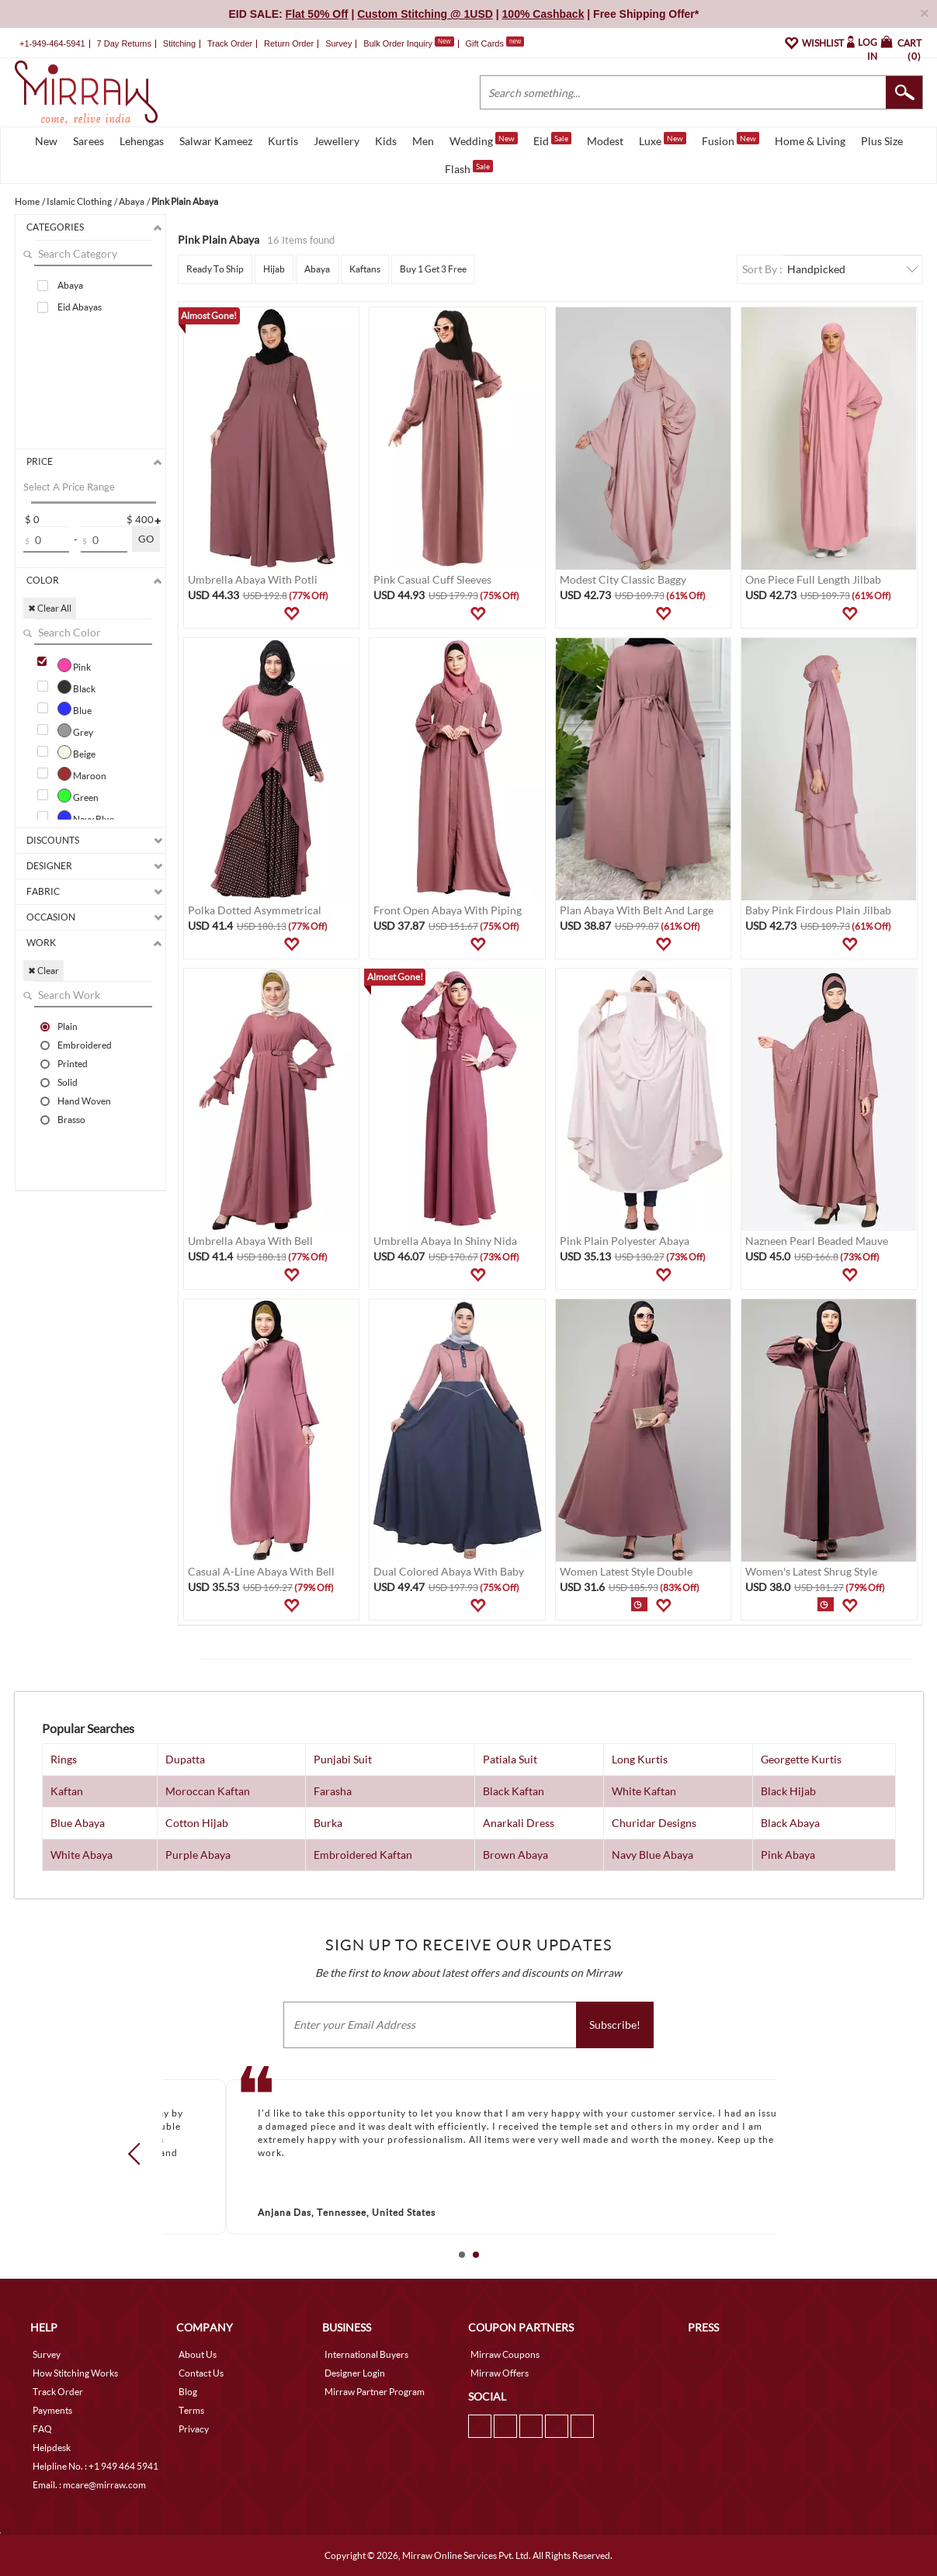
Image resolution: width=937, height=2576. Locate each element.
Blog (188, 2391)
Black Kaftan (513, 1791)
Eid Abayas (79, 307)
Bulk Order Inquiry (397, 43)
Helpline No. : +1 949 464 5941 (95, 2466)
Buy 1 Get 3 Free (433, 269)
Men (423, 140)
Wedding (483, 139)
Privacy (194, 2429)
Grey (75, 730)
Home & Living (810, 140)
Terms (191, 2410)
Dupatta (185, 1759)
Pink (74, 665)
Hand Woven (84, 1100)
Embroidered (84, 1044)
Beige (76, 752)
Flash (469, 167)
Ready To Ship (215, 269)
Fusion (730, 139)
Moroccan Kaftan (207, 1791)
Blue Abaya (77, 1822)
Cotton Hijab (196, 1822)
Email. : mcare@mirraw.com (89, 2485)
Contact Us (201, 2373)
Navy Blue (85, 817)
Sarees (88, 140)
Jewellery (336, 140)
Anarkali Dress (518, 1822)
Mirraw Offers (499, 2373)
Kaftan (66, 1791)
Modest (605, 140)
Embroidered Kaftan (363, 1854)
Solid (67, 1082)
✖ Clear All (49, 608)
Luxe (662, 139)
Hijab (274, 269)
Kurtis (283, 140)
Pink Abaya (788, 1854)
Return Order (289, 43)
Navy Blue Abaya (652, 1854)
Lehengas (142, 140)
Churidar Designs (654, 1822)
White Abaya (81, 1854)
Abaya (70, 285)
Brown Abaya (515, 1854)
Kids (386, 140)
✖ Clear (43, 970)
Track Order (229, 43)
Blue (74, 709)
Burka (328, 1822)
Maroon (81, 774)
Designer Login (354, 2373)
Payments (52, 2410)
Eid (552, 139)
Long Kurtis (640, 1759)
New (46, 140)
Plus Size (882, 140)
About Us (198, 2354)
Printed (72, 1063)
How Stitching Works (75, 2373)
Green (78, 796)
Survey (338, 43)
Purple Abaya (198, 1854)
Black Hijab (788, 1791)
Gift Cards (494, 43)
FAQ (42, 2429)
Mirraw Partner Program (374, 2391)
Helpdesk (52, 2447)
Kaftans (364, 269)
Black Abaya (790, 1822)
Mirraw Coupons (505, 2354)
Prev (138, 2154)
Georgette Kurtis (801, 1759)
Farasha (333, 1791)
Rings (63, 1759)
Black (76, 687)
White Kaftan (644, 1791)
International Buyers (366, 2354)
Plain (67, 1026)
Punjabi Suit (343, 1759)
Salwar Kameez (215, 140)
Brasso (71, 1119)
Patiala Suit (510, 1759)
